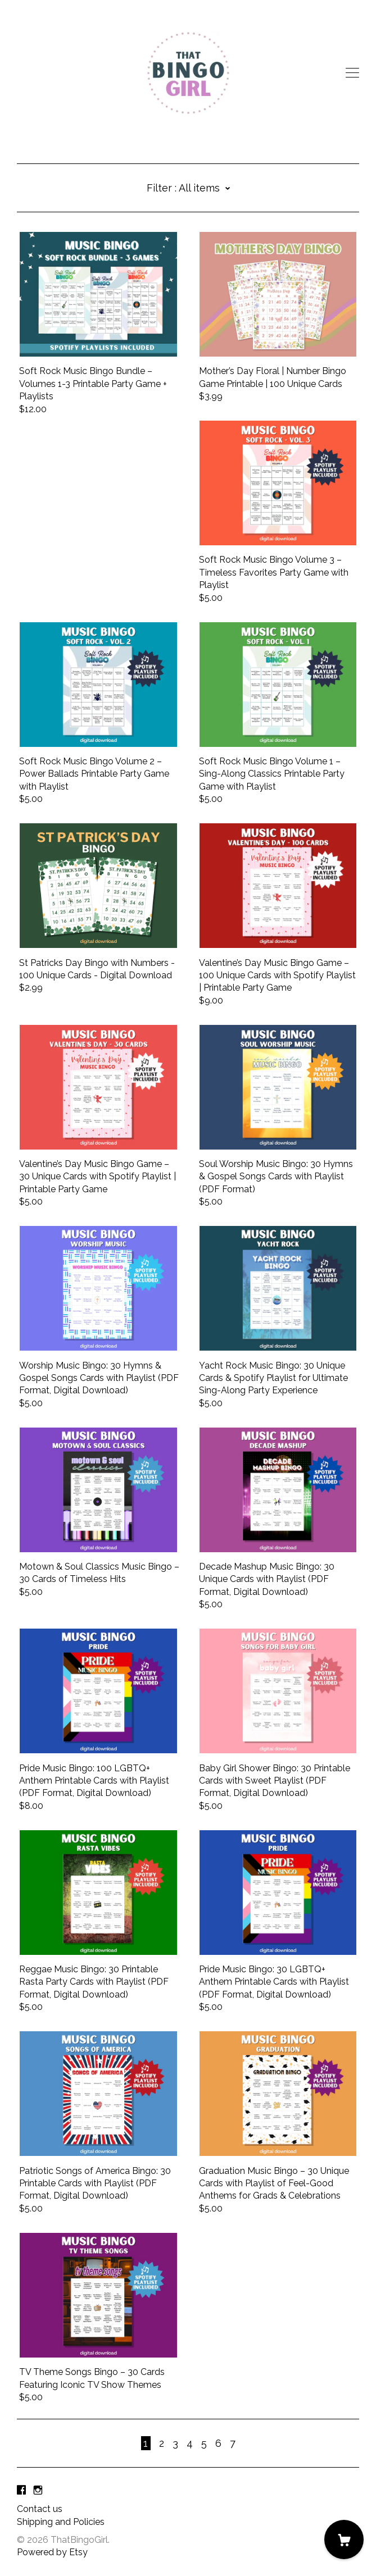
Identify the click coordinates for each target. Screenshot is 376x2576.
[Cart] (344, 2539)
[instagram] (38, 2490)
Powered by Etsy (52, 2552)
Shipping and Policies (61, 2521)
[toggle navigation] (352, 73)
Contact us (39, 2509)
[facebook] (21, 2490)
